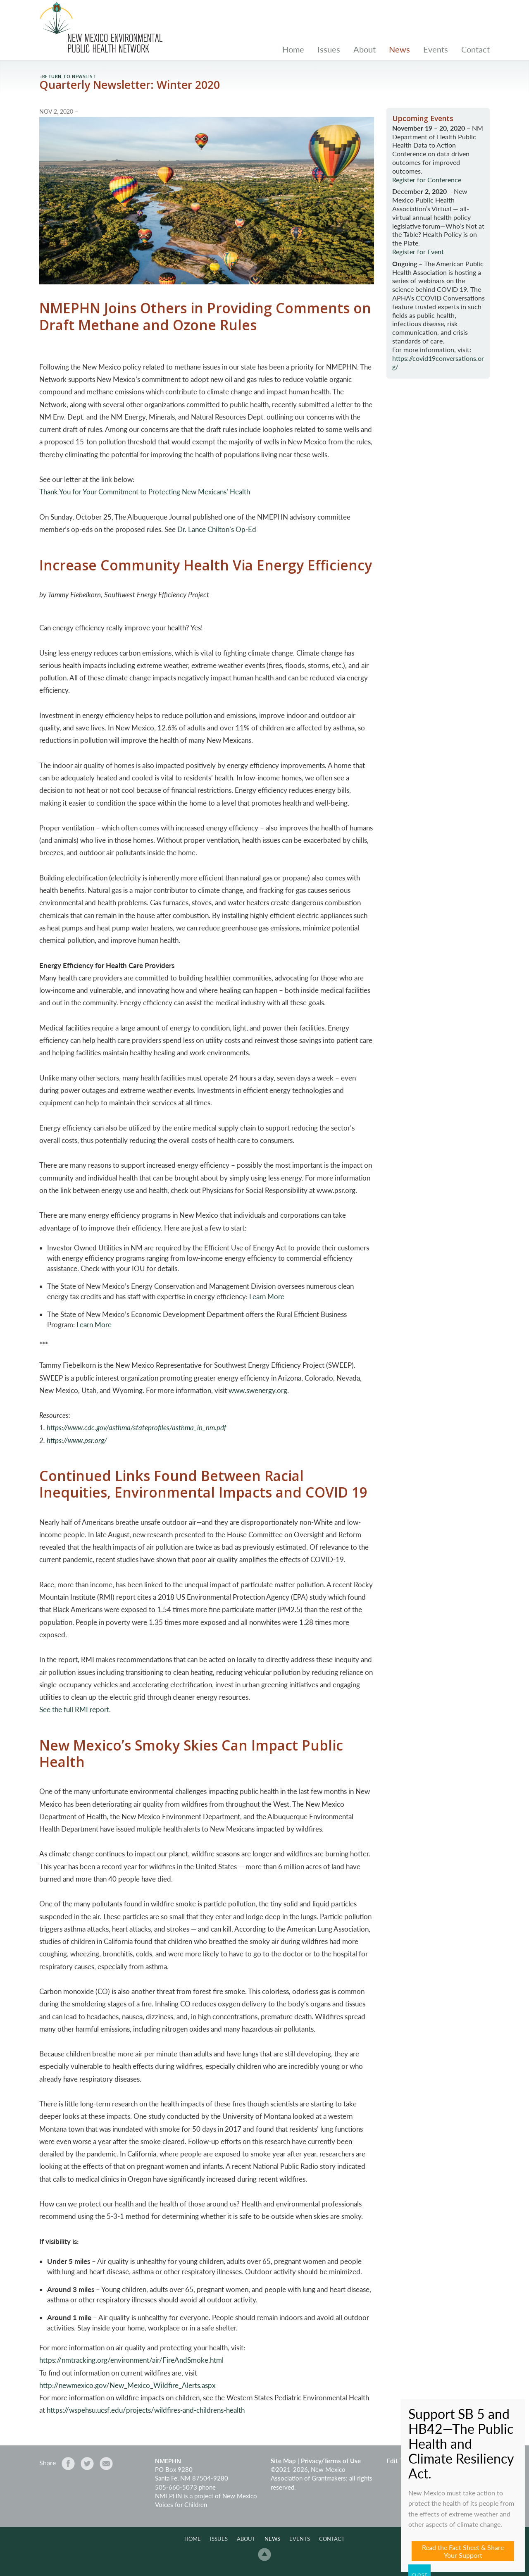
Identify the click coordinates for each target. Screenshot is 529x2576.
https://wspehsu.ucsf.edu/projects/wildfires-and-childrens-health (146, 2410)
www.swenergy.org (258, 1390)
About (364, 49)
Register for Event (418, 251)
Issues (328, 49)
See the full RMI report (74, 1709)
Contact (475, 49)
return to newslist (69, 76)
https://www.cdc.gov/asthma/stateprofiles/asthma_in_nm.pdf (136, 1427)
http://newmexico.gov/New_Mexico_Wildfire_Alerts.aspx (127, 2385)
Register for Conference (426, 180)
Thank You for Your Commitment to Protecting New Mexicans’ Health (144, 491)
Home (293, 49)
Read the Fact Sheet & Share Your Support (463, 2551)
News (399, 49)
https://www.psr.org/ (77, 1440)
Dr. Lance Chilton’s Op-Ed (216, 529)
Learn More (266, 1296)
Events (435, 49)
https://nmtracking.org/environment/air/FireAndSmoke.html (131, 2360)
